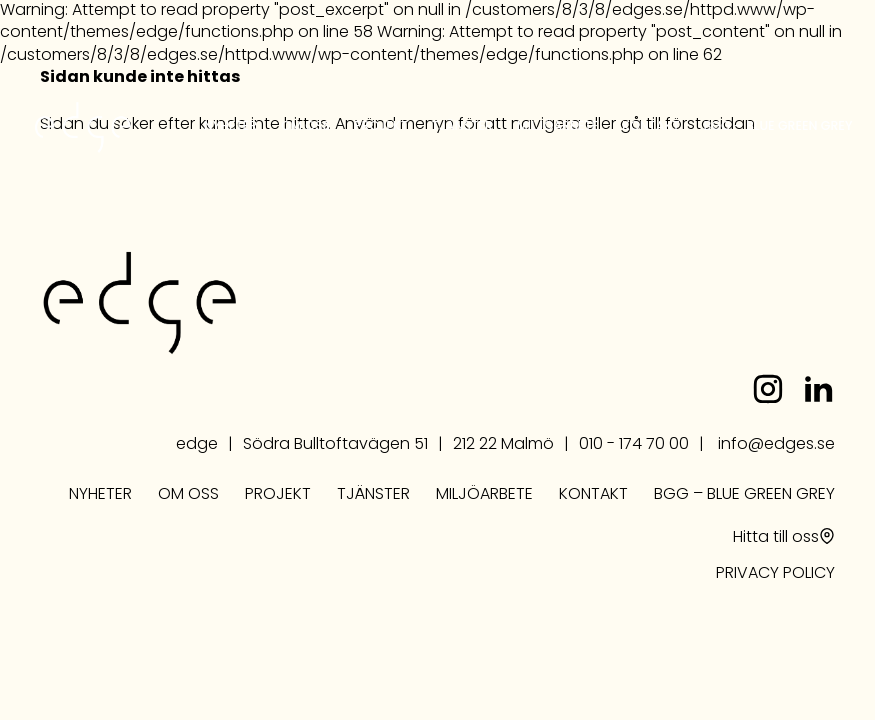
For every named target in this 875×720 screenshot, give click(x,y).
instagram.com (768, 389)
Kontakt (650, 125)
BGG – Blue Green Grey (777, 125)
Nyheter (230, 125)
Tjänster (462, 125)
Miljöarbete (557, 125)
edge (83, 127)
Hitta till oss (776, 538)
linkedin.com (818, 389)
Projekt (381, 125)
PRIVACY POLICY (775, 574)
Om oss (305, 125)
